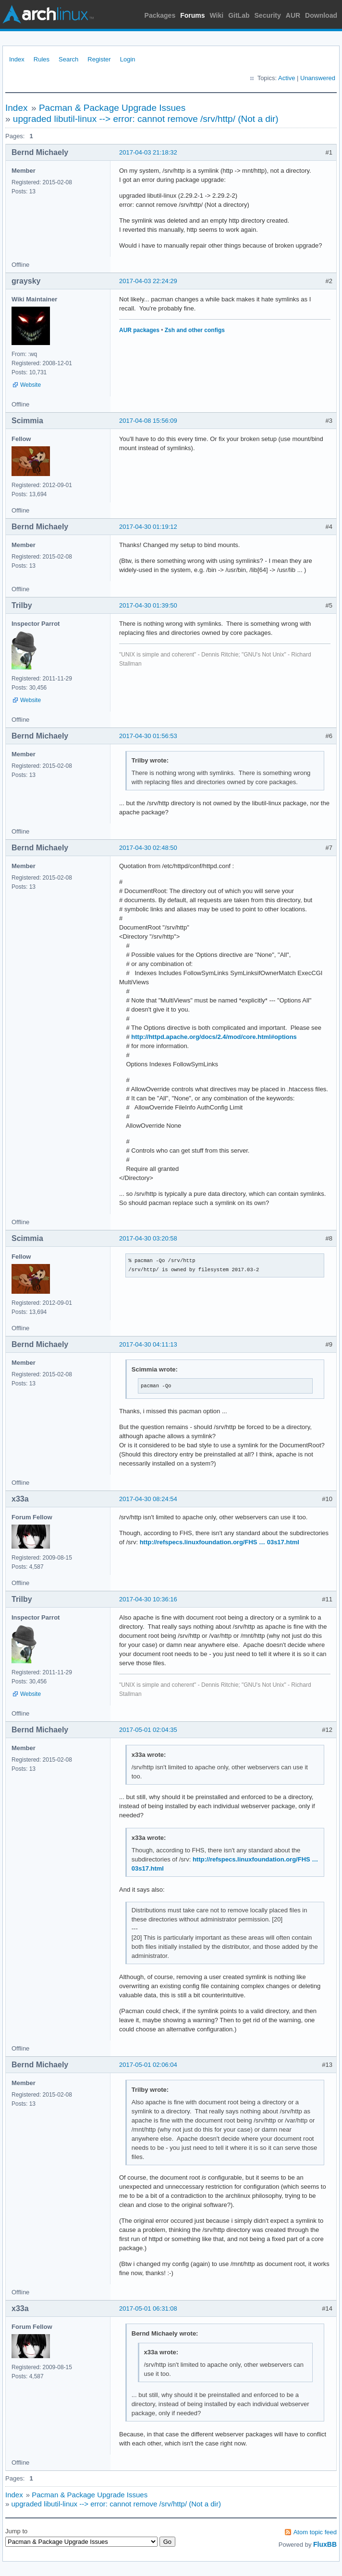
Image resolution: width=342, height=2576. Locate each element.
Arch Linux (48, 14)
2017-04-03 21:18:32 (148, 152)
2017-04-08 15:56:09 (148, 420)
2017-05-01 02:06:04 (148, 2064)
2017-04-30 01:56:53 (148, 735)
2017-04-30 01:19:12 (148, 526)
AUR (293, 15)
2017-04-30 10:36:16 (148, 1599)
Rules (41, 59)
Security (268, 15)
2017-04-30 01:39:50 (148, 605)
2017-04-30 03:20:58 (148, 1238)
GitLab (238, 15)
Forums (192, 15)
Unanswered (317, 78)
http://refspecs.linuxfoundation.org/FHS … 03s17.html (219, 1542)
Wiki (217, 15)
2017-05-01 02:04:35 (148, 1729)
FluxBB (325, 2544)
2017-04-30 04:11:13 (148, 1344)
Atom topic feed (315, 2532)
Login (127, 59)
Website (30, 385)
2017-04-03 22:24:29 (148, 281)
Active (286, 78)
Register (98, 59)
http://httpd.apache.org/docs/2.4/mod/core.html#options (214, 1036)
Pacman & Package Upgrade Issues (112, 108)
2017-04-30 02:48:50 (148, 847)
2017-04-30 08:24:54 (148, 1499)
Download (321, 15)
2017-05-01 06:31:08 (148, 2308)
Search (68, 59)
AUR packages (139, 330)
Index (16, 59)
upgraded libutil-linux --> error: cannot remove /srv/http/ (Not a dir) (146, 119)
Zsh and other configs (195, 330)
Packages (160, 15)
